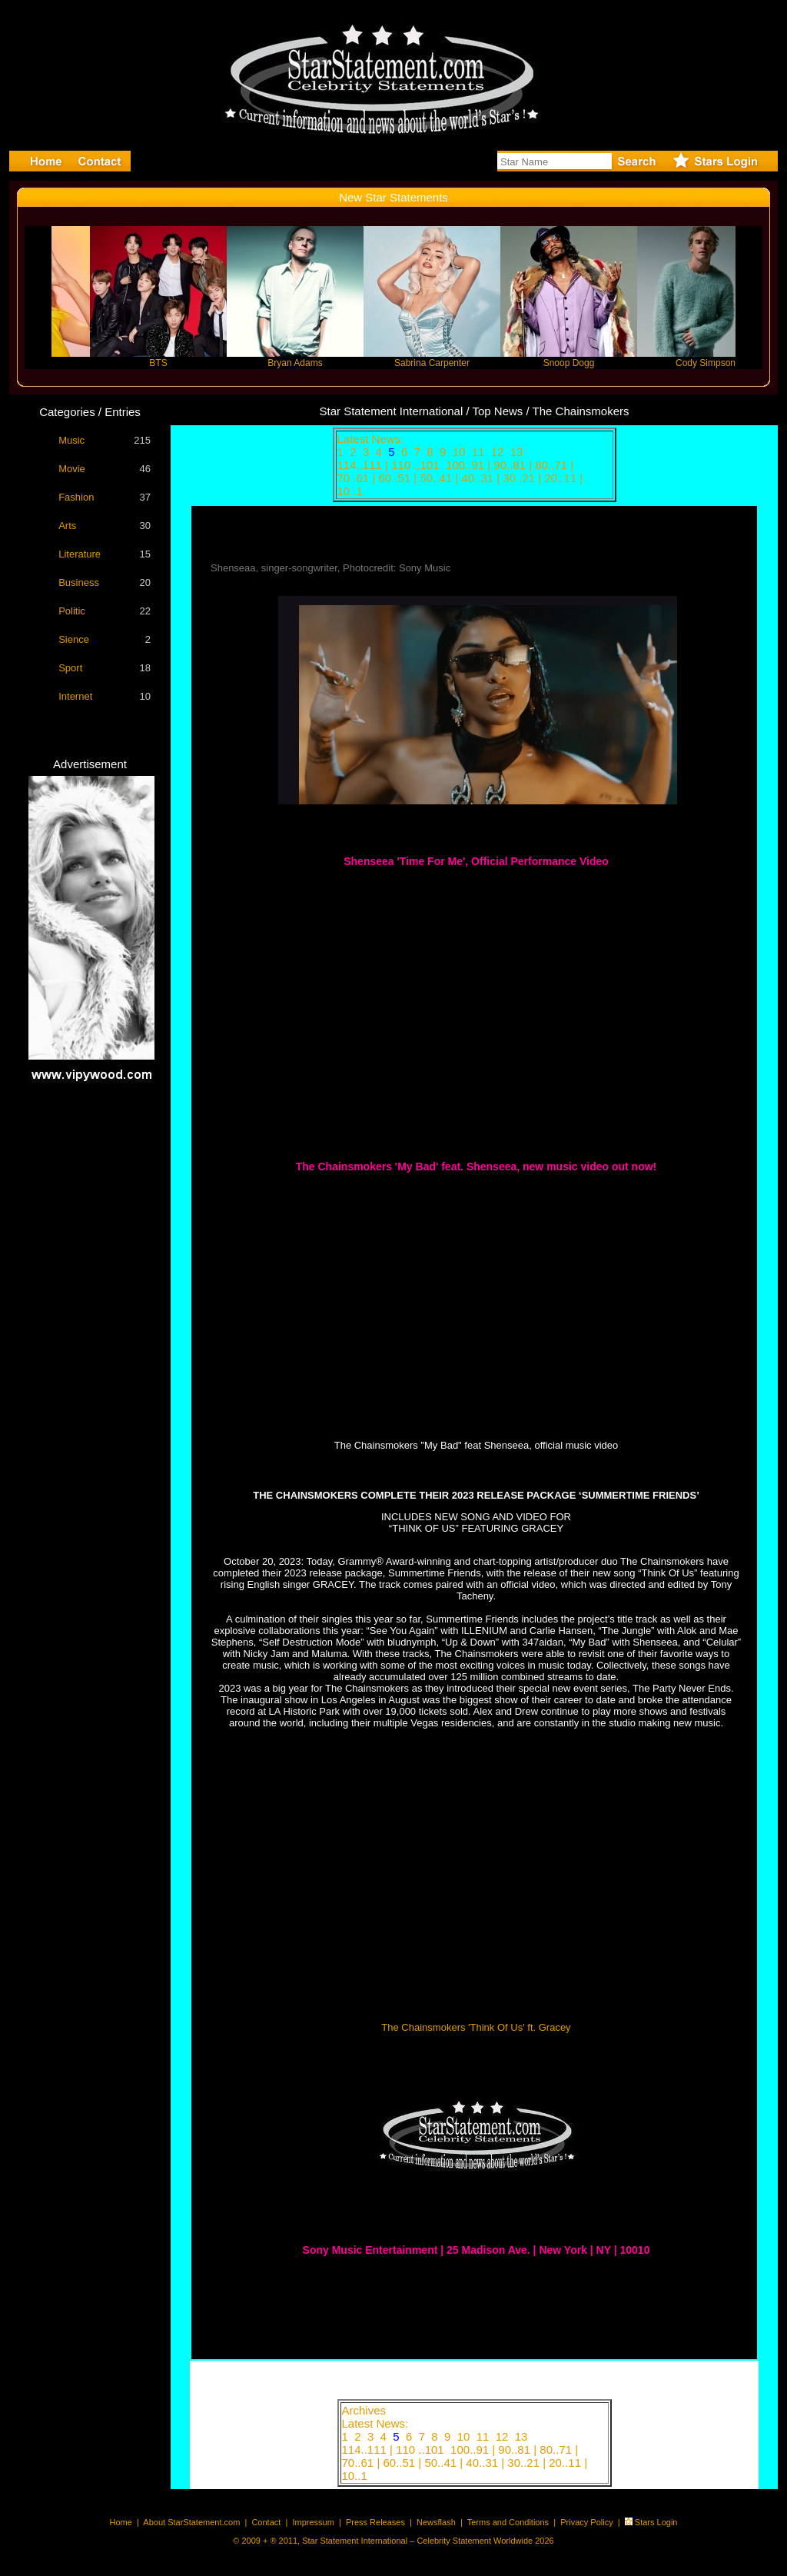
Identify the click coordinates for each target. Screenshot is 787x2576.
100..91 (466, 464)
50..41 (437, 477)
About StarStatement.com (191, 2522)
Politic (71, 611)
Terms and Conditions (508, 2522)
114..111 (361, 464)
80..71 (552, 464)
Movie (71, 468)
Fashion (76, 497)
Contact (266, 2522)
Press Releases (375, 2522)
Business (78, 582)
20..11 (561, 477)
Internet (75, 696)
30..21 (520, 477)
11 (480, 451)
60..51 (395, 477)
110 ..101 (417, 464)
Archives (364, 2410)
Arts (67, 525)
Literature (79, 554)
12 (499, 451)
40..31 (478, 477)
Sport (70, 668)
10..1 (352, 491)
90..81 (511, 464)
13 (518, 451)
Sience (73, 639)
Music (71, 440)
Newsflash (436, 2522)
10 (461, 451)
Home (121, 2522)
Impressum (313, 2522)
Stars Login (656, 2522)
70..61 (355, 477)
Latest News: (370, 438)
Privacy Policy (586, 2522)
